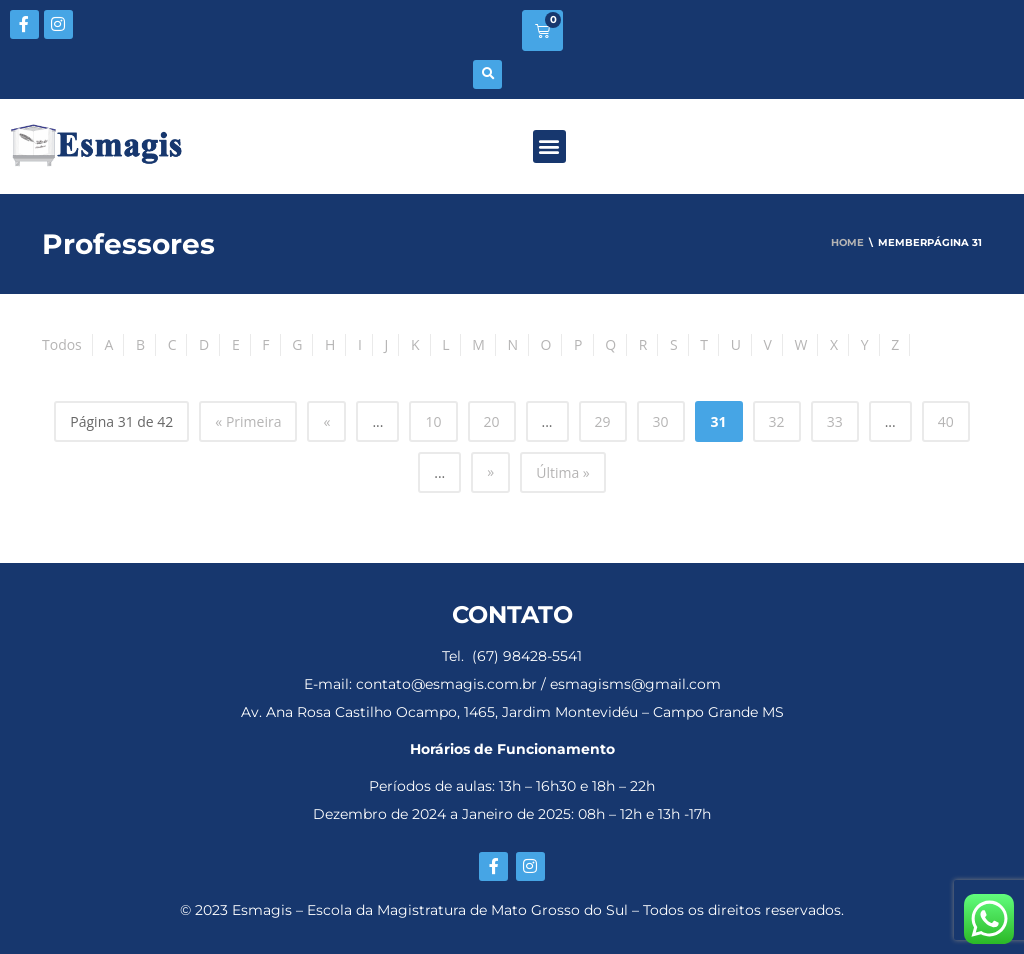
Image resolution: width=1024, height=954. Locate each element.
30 (661, 421)
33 (835, 421)
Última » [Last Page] (563, 472)
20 (492, 421)
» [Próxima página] (490, 471)
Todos (62, 344)
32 (777, 421)
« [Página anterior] (326, 421)
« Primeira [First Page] (248, 421)
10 (433, 421)
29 (603, 421)
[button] (487, 74)
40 (946, 421)
